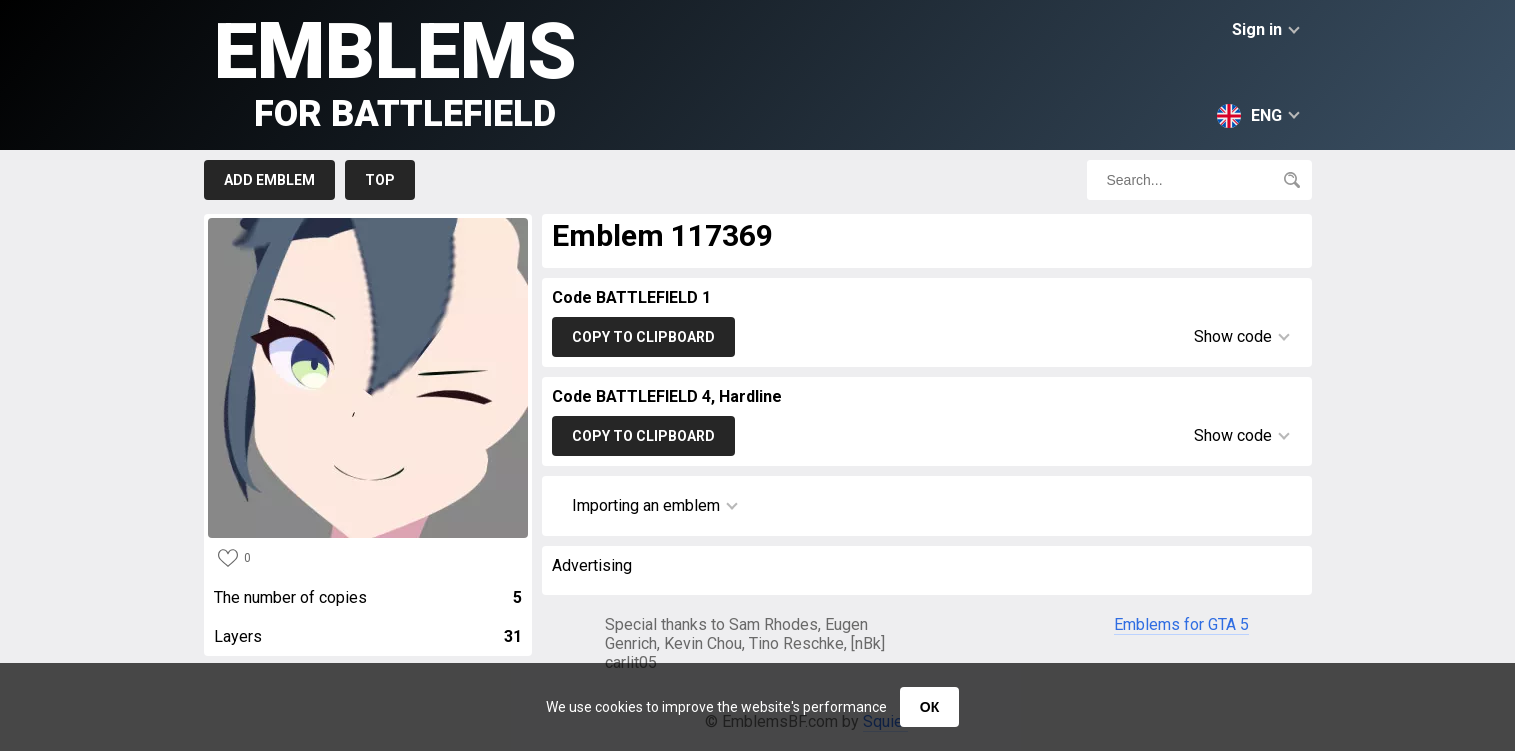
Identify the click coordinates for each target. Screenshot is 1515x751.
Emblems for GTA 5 (1181, 624)
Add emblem (269, 180)
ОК (929, 707)
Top (380, 180)
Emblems (395, 70)
